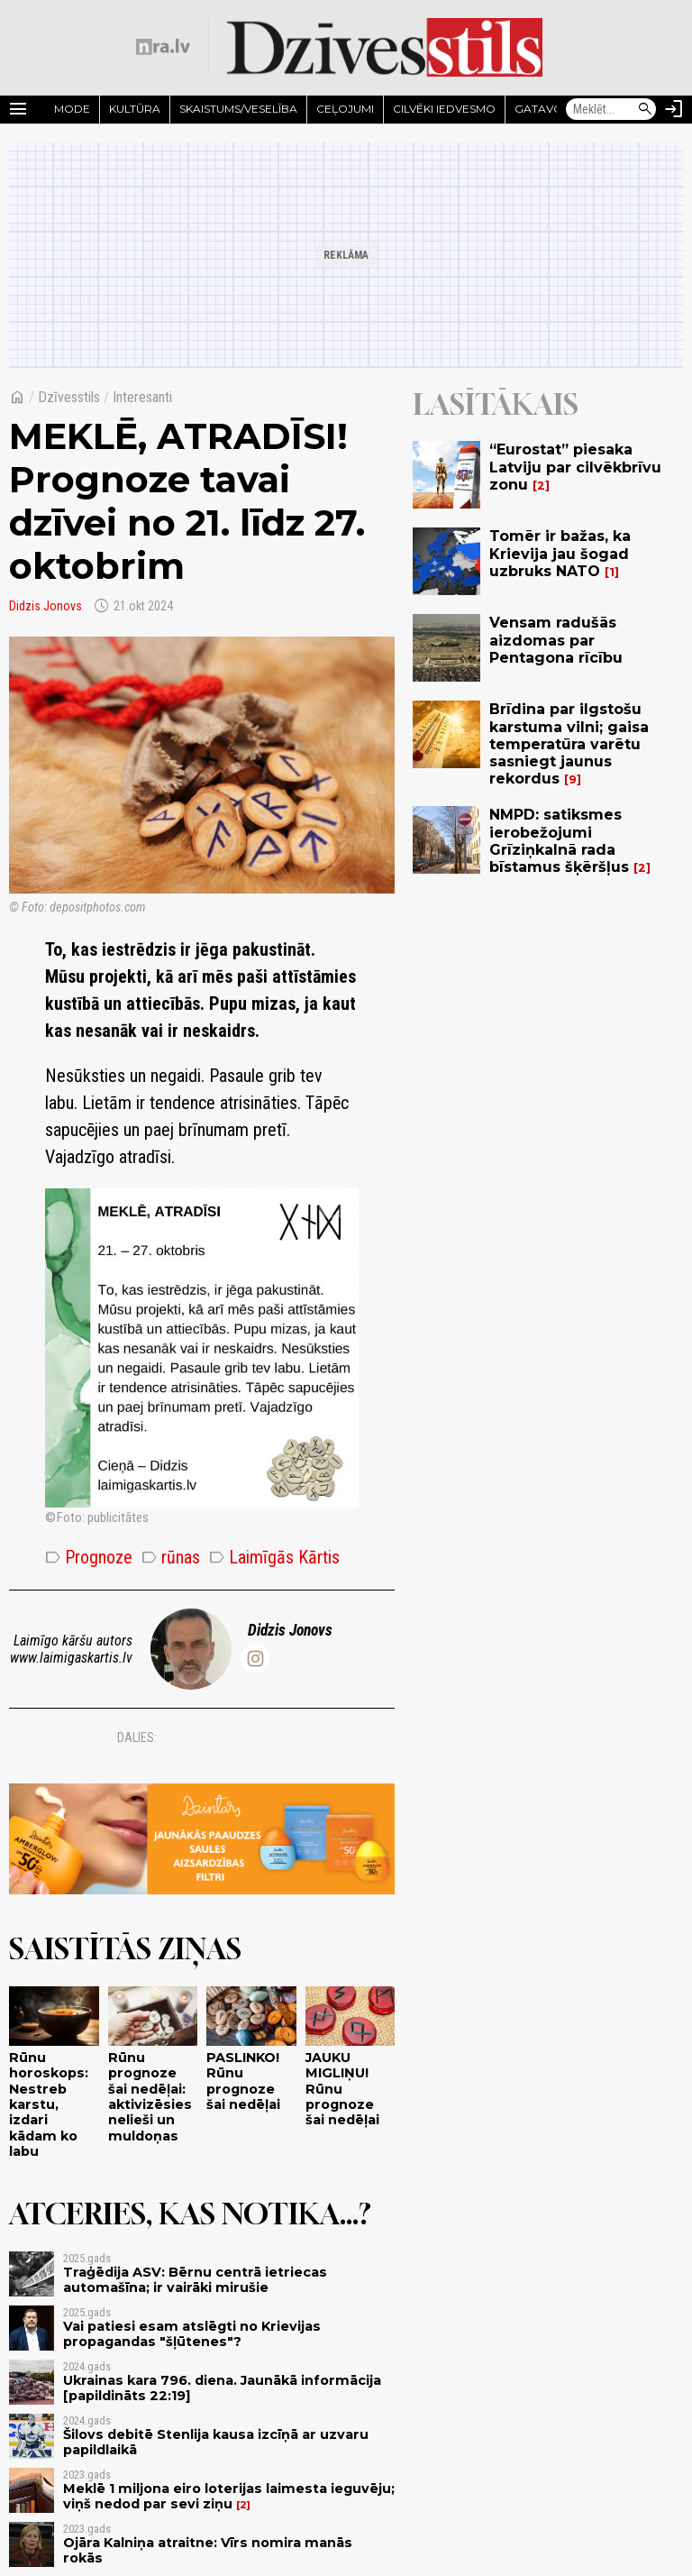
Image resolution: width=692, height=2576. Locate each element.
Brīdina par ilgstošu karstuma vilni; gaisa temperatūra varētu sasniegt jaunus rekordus (569, 744)
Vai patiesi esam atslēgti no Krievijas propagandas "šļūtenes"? (192, 2334)
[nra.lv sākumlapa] (163, 47)
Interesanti (142, 397)
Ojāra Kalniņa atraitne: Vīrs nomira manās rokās (207, 2550)
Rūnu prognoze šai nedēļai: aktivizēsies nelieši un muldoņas (150, 2096)
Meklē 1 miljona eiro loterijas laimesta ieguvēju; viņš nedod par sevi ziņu (229, 2496)
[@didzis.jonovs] (255, 1658)
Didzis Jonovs (45, 606)
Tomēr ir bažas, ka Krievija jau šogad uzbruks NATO (560, 553)
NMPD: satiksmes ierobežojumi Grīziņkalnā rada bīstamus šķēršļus (559, 840)
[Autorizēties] (674, 109)
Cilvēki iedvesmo (444, 108)
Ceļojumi (345, 108)
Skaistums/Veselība (238, 108)
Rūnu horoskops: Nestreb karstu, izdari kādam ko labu (48, 2104)
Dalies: (137, 1737)
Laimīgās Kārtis (274, 1557)
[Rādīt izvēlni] (18, 109)
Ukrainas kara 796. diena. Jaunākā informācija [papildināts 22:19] (222, 2388)
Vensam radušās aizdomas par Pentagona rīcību (556, 639)
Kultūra (134, 108)
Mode (72, 108)
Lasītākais (495, 404)
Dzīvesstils (69, 397)
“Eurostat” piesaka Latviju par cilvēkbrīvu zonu (575, 466)
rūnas (170, 1557)
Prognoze (88, 1557)
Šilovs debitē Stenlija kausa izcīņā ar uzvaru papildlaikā (216, 2442)
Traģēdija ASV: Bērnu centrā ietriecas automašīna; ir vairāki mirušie (195, 2280)
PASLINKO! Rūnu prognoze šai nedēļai (243, 2081)
